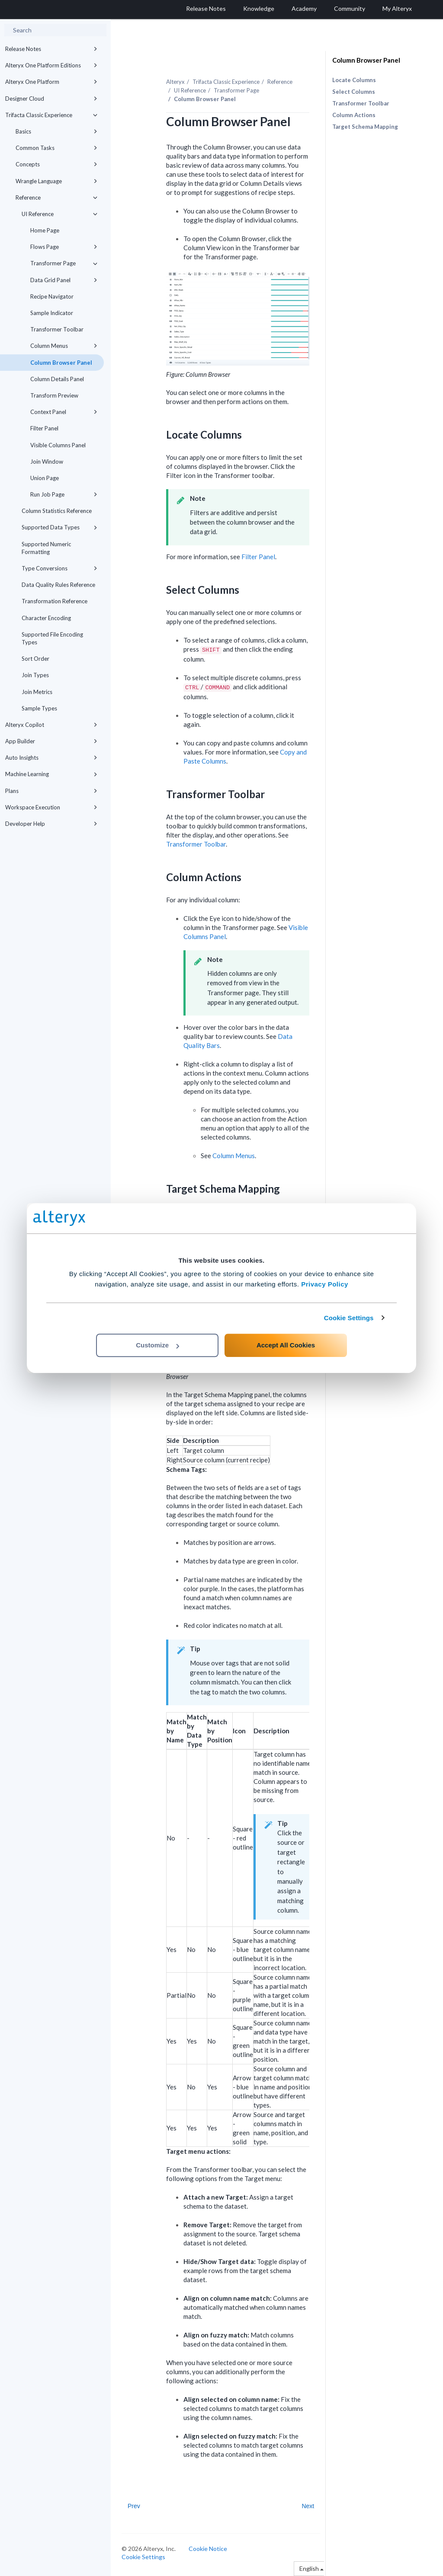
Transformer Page (63, 263)
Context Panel (63, 411)
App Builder (51, 741)
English (311, 2568)
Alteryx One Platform (51, 81)
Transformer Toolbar (56, 329)
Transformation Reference (54, 601)
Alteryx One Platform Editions (51, 65)
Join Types (35, 675)
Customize (157, 1345)
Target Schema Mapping (365, 126)
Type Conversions (59, 568)
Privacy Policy (324, 1284)
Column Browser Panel (61, 362)
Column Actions (354, 114)
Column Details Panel (57, 379)
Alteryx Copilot (51, 724)
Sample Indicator (51, 312)
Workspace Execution (51, 807)
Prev (134, 2506)
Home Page (44, 230)
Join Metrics (37, 691)
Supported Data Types (59, 527)
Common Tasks (56, 147)
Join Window (46, 461)
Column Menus (63, 345)
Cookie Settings (349, 1317)
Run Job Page (63, 494)
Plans (51, 790)
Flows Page (63, 246)
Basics (56, 131)
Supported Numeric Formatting (46, 548)
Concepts (56, 164)
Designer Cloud (51, 98)
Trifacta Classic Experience (51, 114)
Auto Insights (51, 757)
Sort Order (35, 658)
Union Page (44, 477)
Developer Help (51, 823)
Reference (56, 197)
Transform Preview (54, 395)
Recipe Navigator (52, 296)
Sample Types (39, 708)
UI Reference (59, 213)
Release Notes (51, 48)
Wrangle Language (56, 181)
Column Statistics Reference (57, 510)
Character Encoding (46, 618)
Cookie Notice (208, 2548)
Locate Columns (354, 79)
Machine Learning (51, 774)
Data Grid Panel (63, 280)
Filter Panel (44, 428)
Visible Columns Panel (58, 445)
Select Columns (353, 91)
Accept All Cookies (286, 1345)
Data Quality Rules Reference (58, 584)
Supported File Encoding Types (52, 638)
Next (308, 2506)
